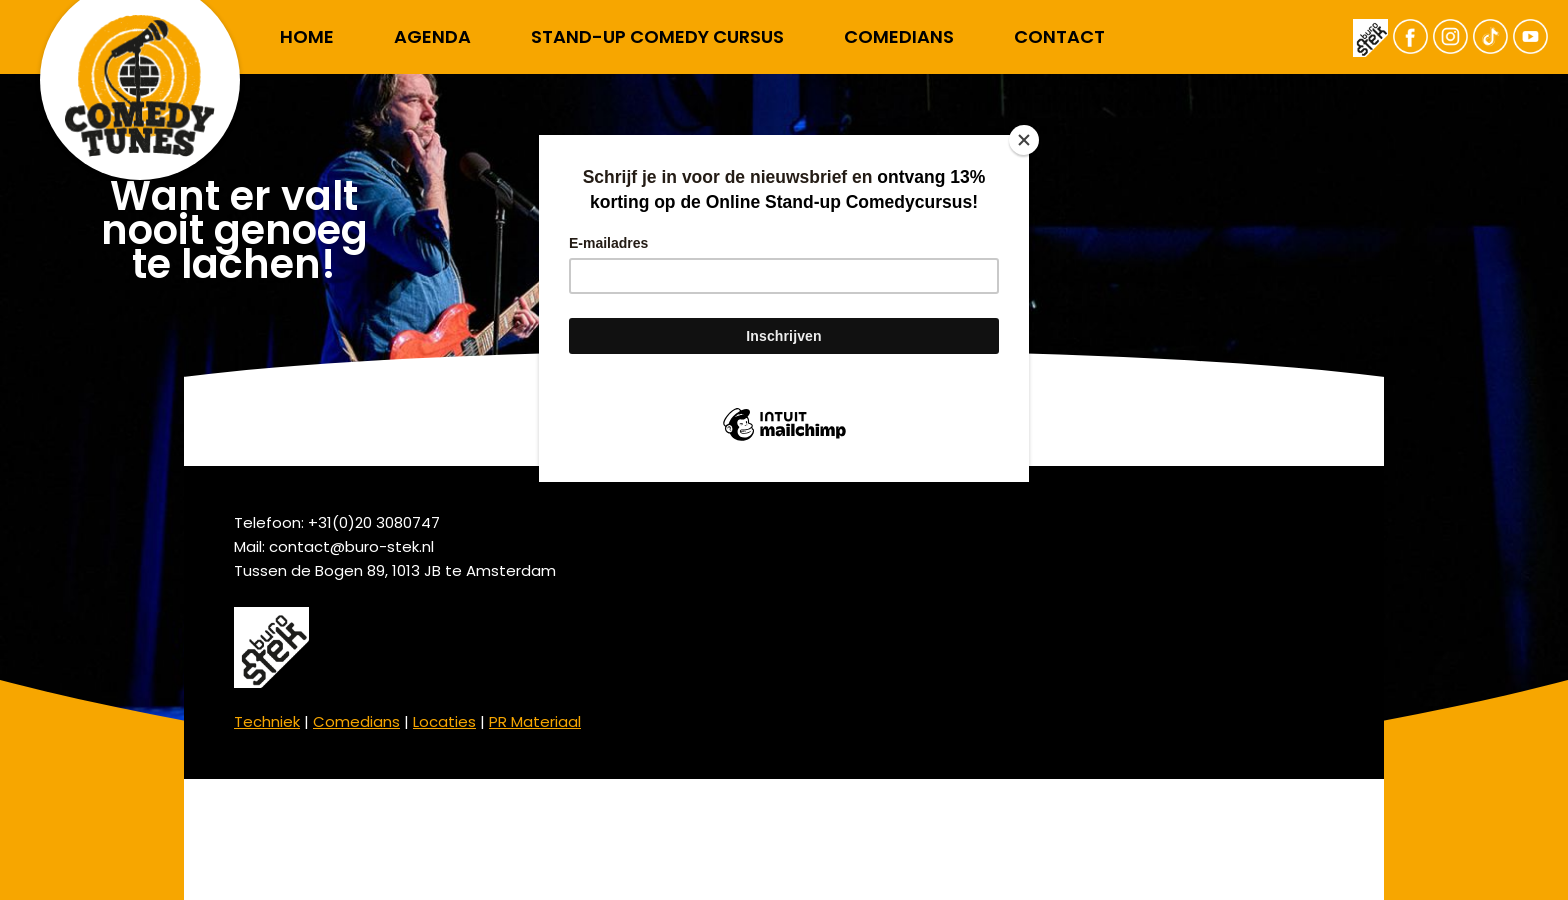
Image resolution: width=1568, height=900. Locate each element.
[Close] (1024, 140)
